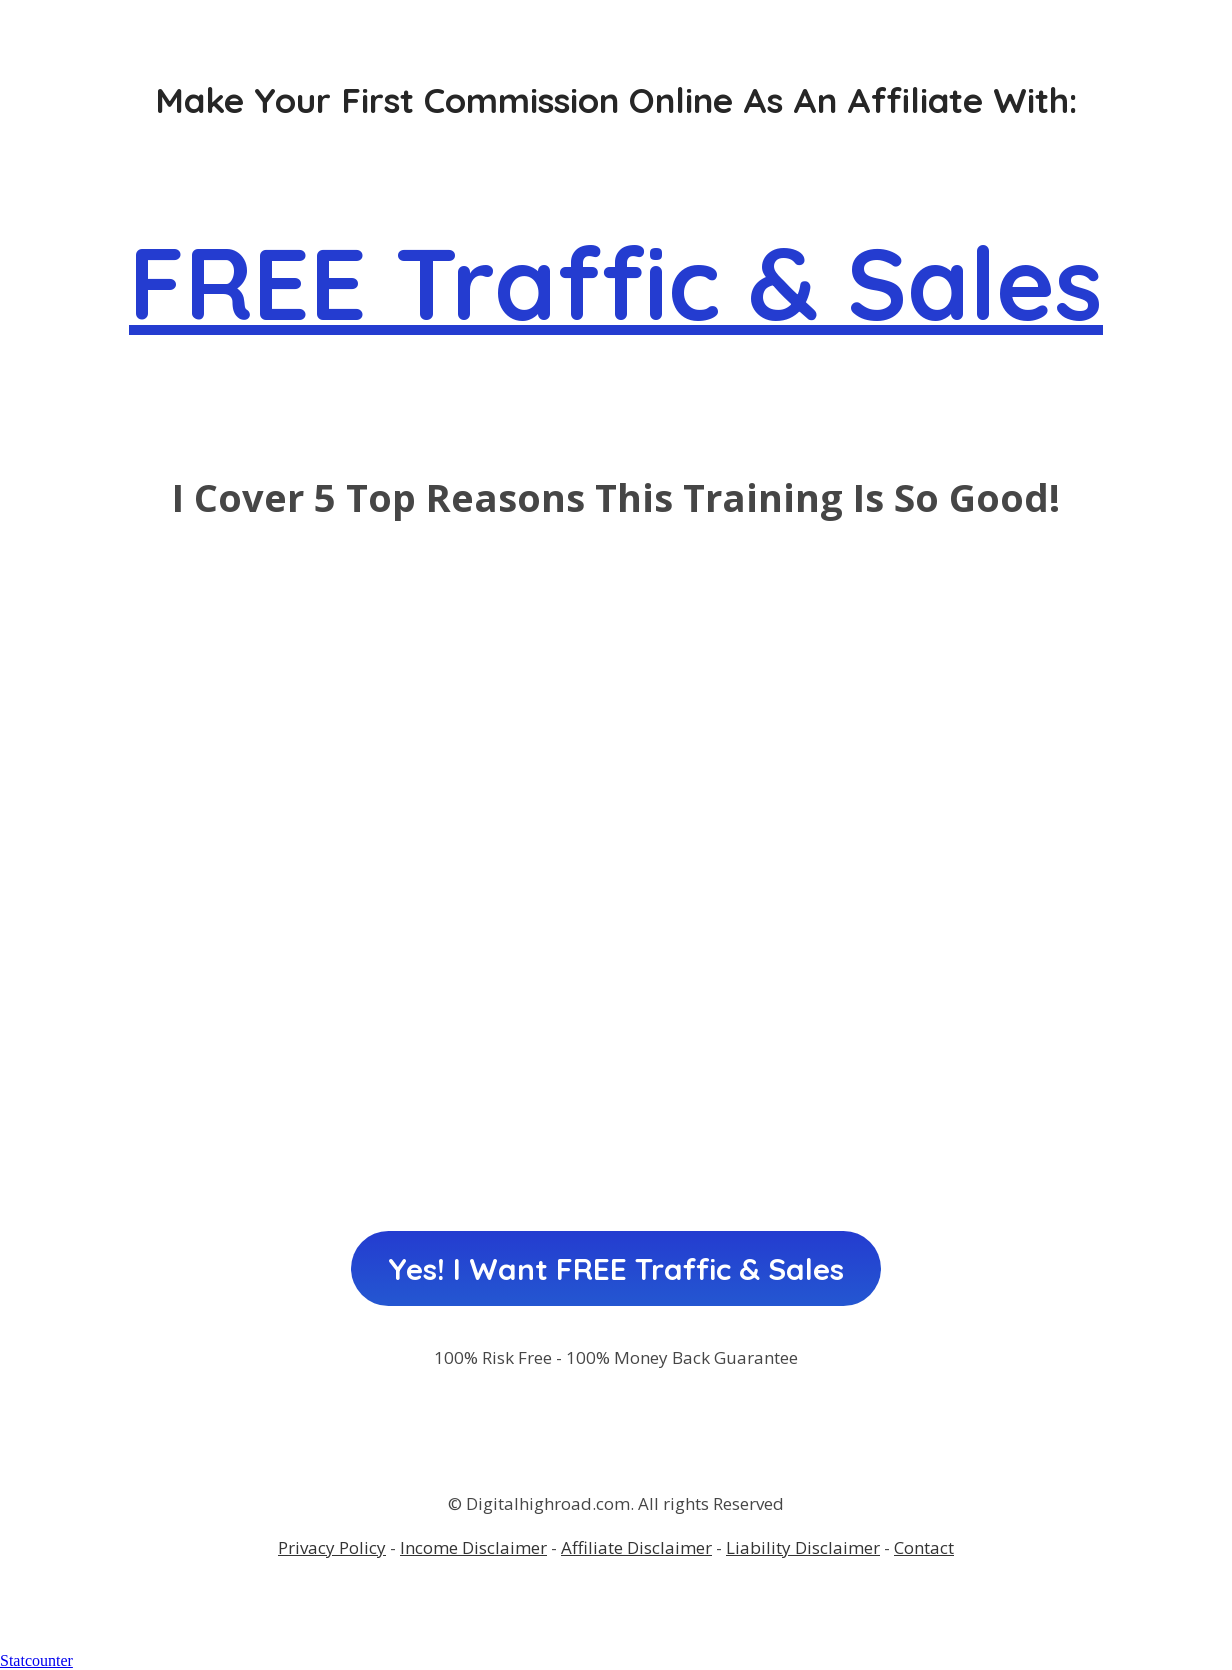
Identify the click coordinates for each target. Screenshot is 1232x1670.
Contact (924, 1547)
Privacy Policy (332, 1547)
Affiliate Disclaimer (636, 1547)
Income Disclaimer (473, 1547)
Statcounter (36, 1660)
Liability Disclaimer (803, 1547)
